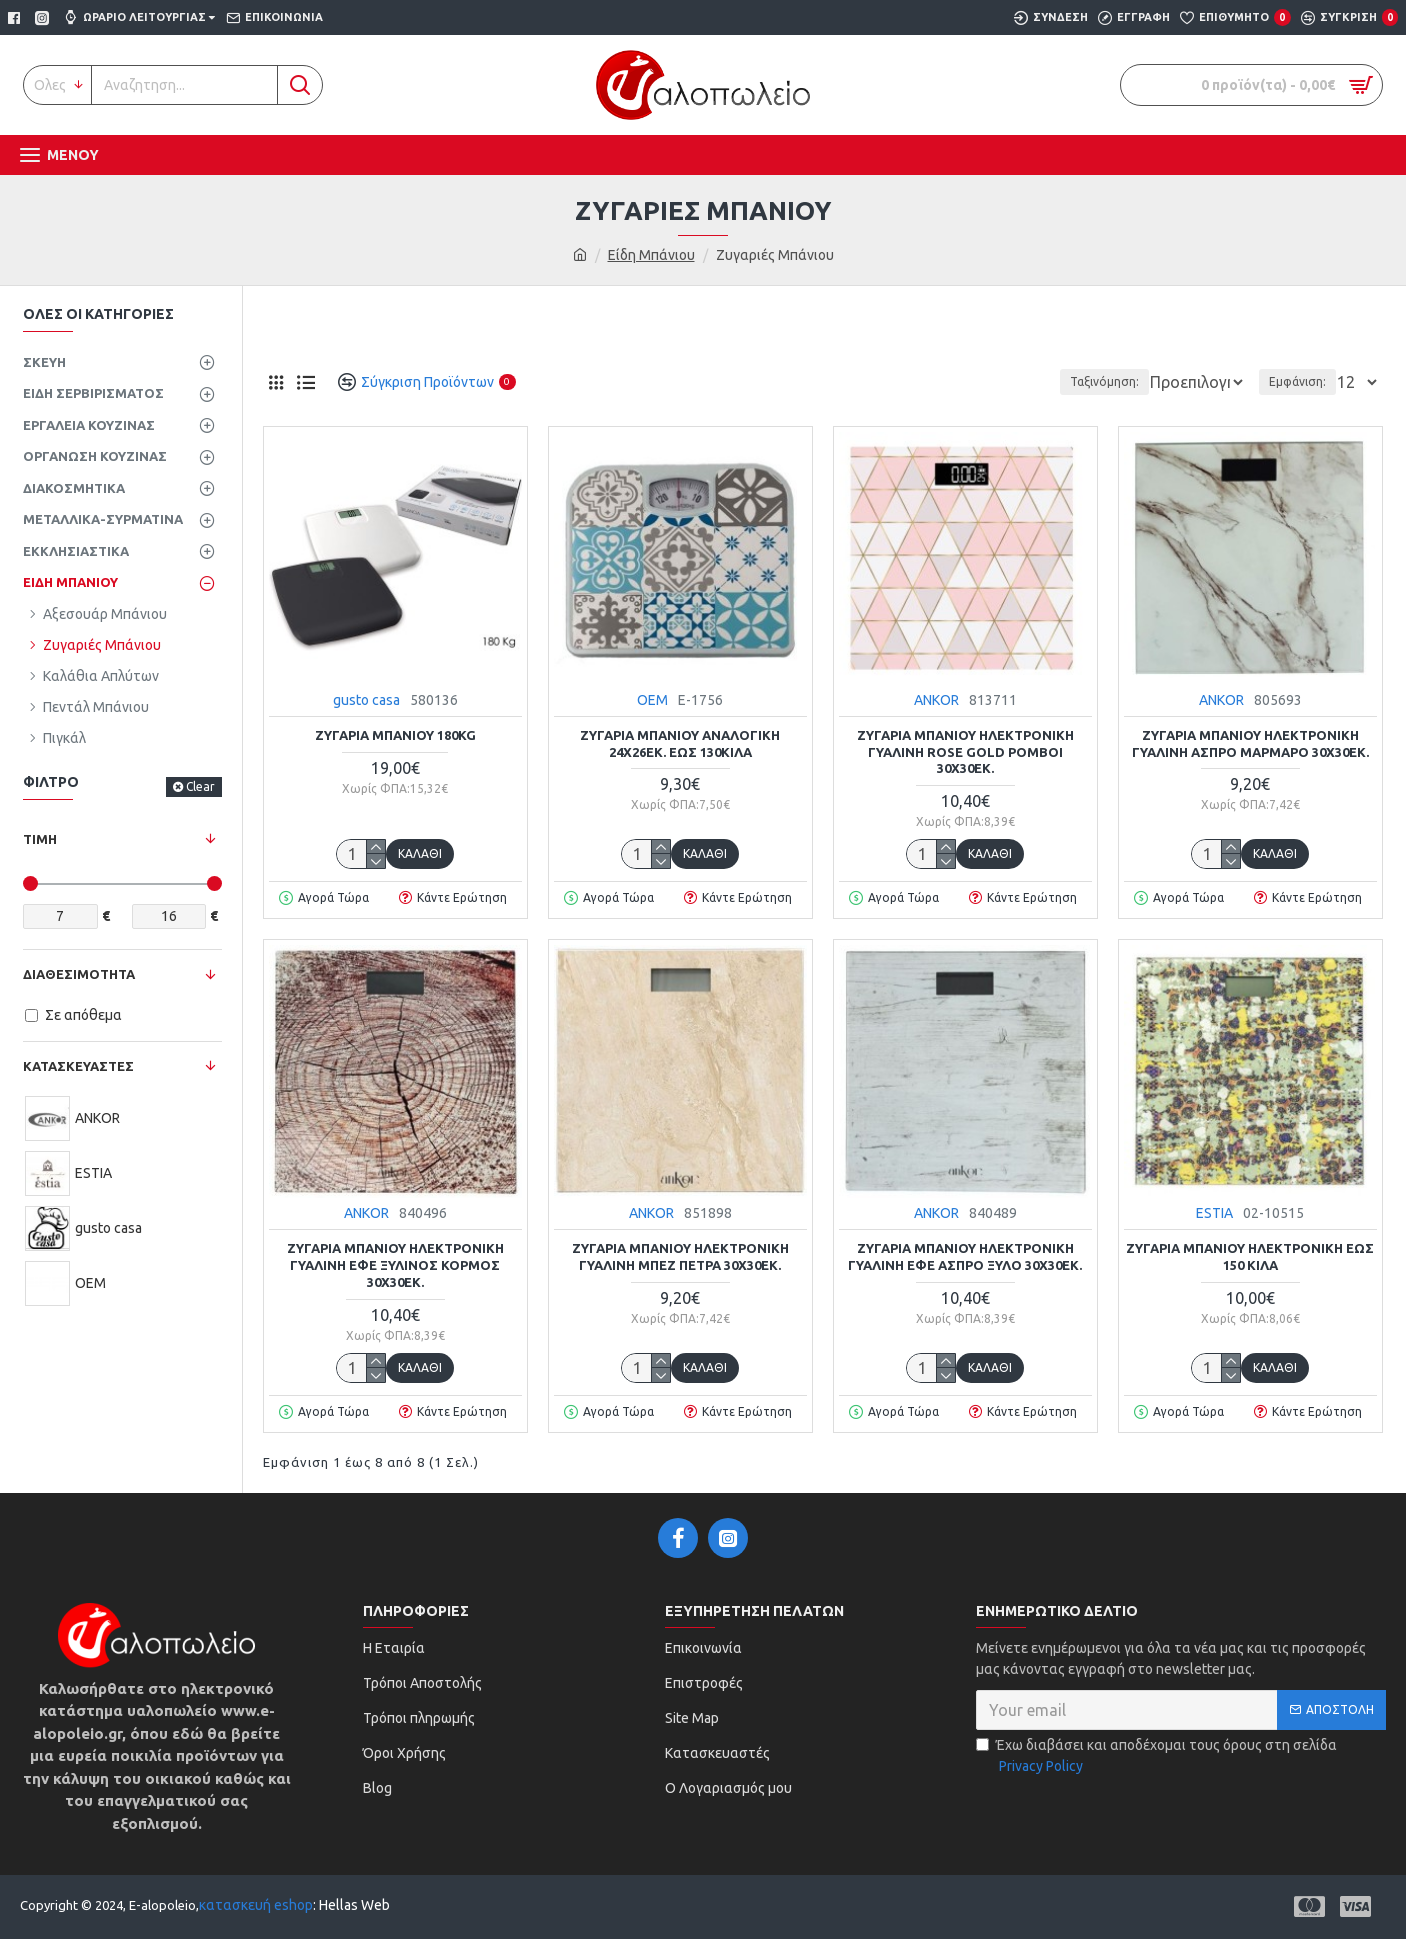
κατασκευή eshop (256, 1905)
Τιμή (40, 839)
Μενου (73, 155)
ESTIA (1214, 1213)
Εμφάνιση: (1303, 381)
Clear (200, 786)
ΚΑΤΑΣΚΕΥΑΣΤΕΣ (78, 1066)
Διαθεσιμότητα (79, 974)
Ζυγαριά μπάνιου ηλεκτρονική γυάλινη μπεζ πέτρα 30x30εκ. (680, 1256)
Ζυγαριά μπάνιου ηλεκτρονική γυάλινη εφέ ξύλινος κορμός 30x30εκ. (395, 1265)
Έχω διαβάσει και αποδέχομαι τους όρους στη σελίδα (1156, 1757)
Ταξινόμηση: (1038, 381)
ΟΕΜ (652, 700)
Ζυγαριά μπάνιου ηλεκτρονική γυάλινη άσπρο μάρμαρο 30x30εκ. (1250, 743)
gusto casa (366, 700)
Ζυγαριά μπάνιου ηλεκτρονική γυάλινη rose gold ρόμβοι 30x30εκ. (965, 752)
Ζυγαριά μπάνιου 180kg (395, 735)
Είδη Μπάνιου (651, 255)
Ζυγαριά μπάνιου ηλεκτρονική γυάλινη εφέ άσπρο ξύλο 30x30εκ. (965, 1256)
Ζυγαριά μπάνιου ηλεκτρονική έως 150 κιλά (1250, 1256)
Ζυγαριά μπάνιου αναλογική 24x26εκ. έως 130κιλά (680, 743)
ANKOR (936, 700)
